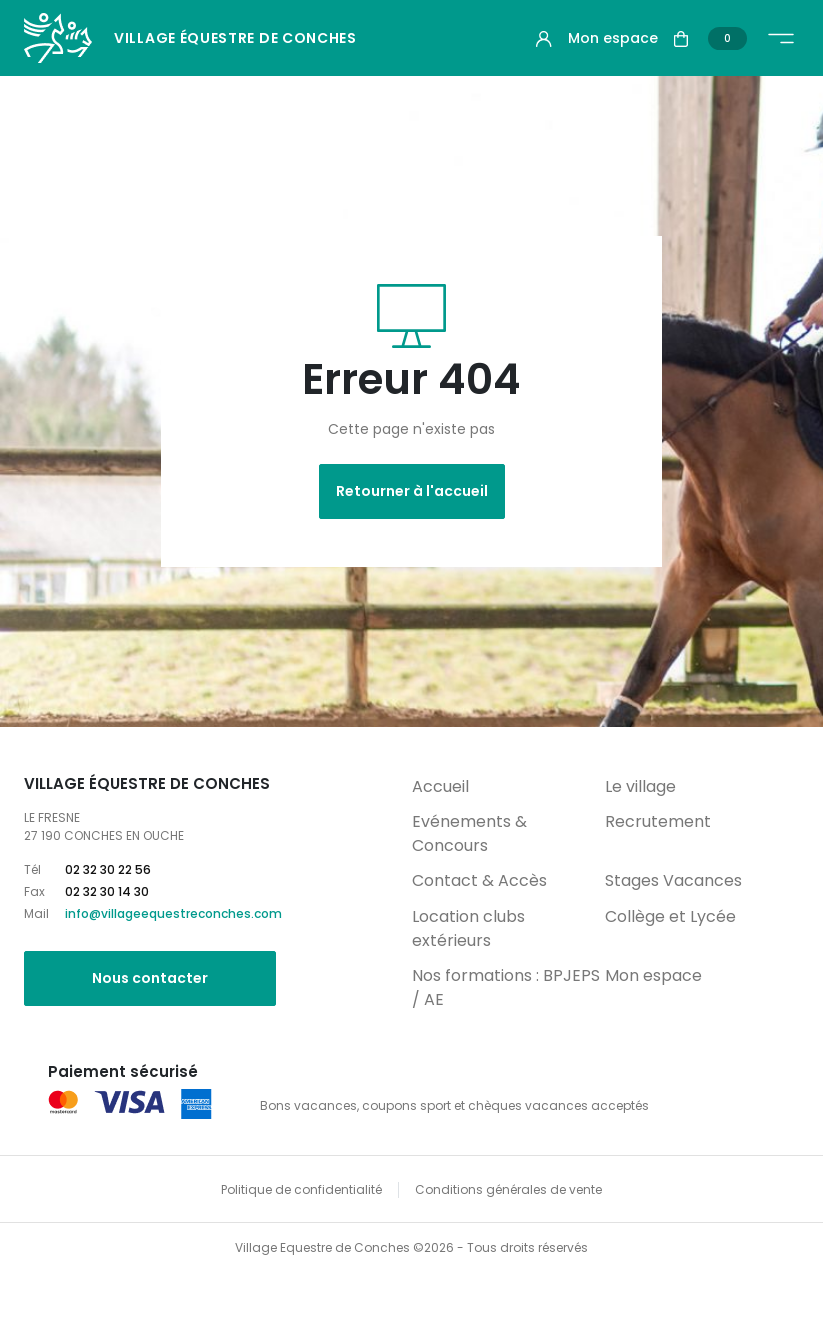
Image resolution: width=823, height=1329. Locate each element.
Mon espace (653, 975)
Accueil (440, 786)
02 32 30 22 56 (108, 869)
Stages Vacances (673, 880)
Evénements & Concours (469, 833)
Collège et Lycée (670, 916)
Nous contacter (150, 978)
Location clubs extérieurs (468, 928)
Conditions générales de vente (508, 1190)
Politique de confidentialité (301, 1190)
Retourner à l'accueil (412, 491)
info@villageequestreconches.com (173, 913)
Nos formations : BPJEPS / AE (506, 987)
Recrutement (658, 821)
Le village (640, 786)
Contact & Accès (479, 880)
